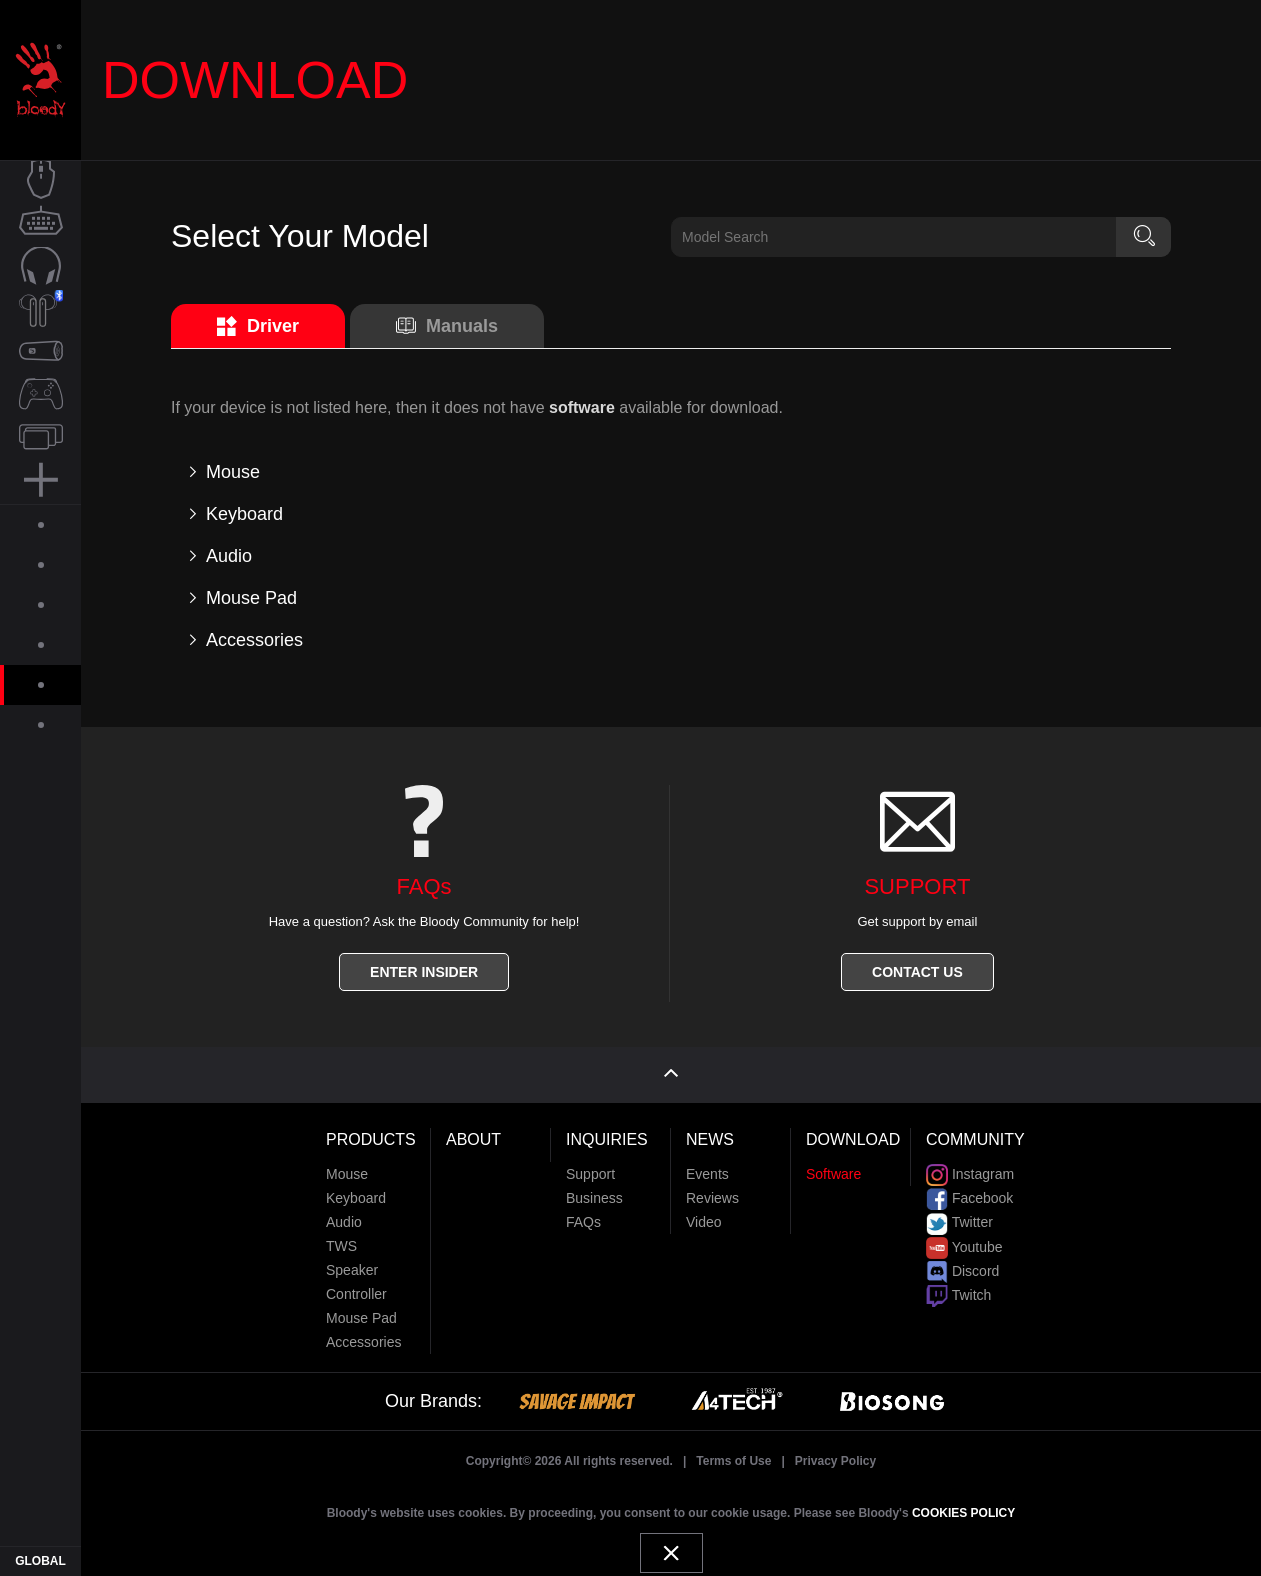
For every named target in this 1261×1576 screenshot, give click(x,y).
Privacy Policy (835, 1454)
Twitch (958, 1288)
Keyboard (356, 1191)
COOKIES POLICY (963, 1506)
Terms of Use (733, 1454)
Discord (962, 1264)
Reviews (712, 1191)
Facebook (969, 1191)
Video (704, 1215)
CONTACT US (917, 972)
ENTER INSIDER (424, 972)
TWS (341, 1239)
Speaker (352, 1263)
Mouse (347, 1167)
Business (594, 1191)
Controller (356, 1287)
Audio (344, 1215)
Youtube (964, 1239)
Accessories (363, 1335)
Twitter (959, 1215)
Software (833, 1167)
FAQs (583, 1215)
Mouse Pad (361, 1311)
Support (590, 1167)
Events (707, 1167)
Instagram (970, 1167)
